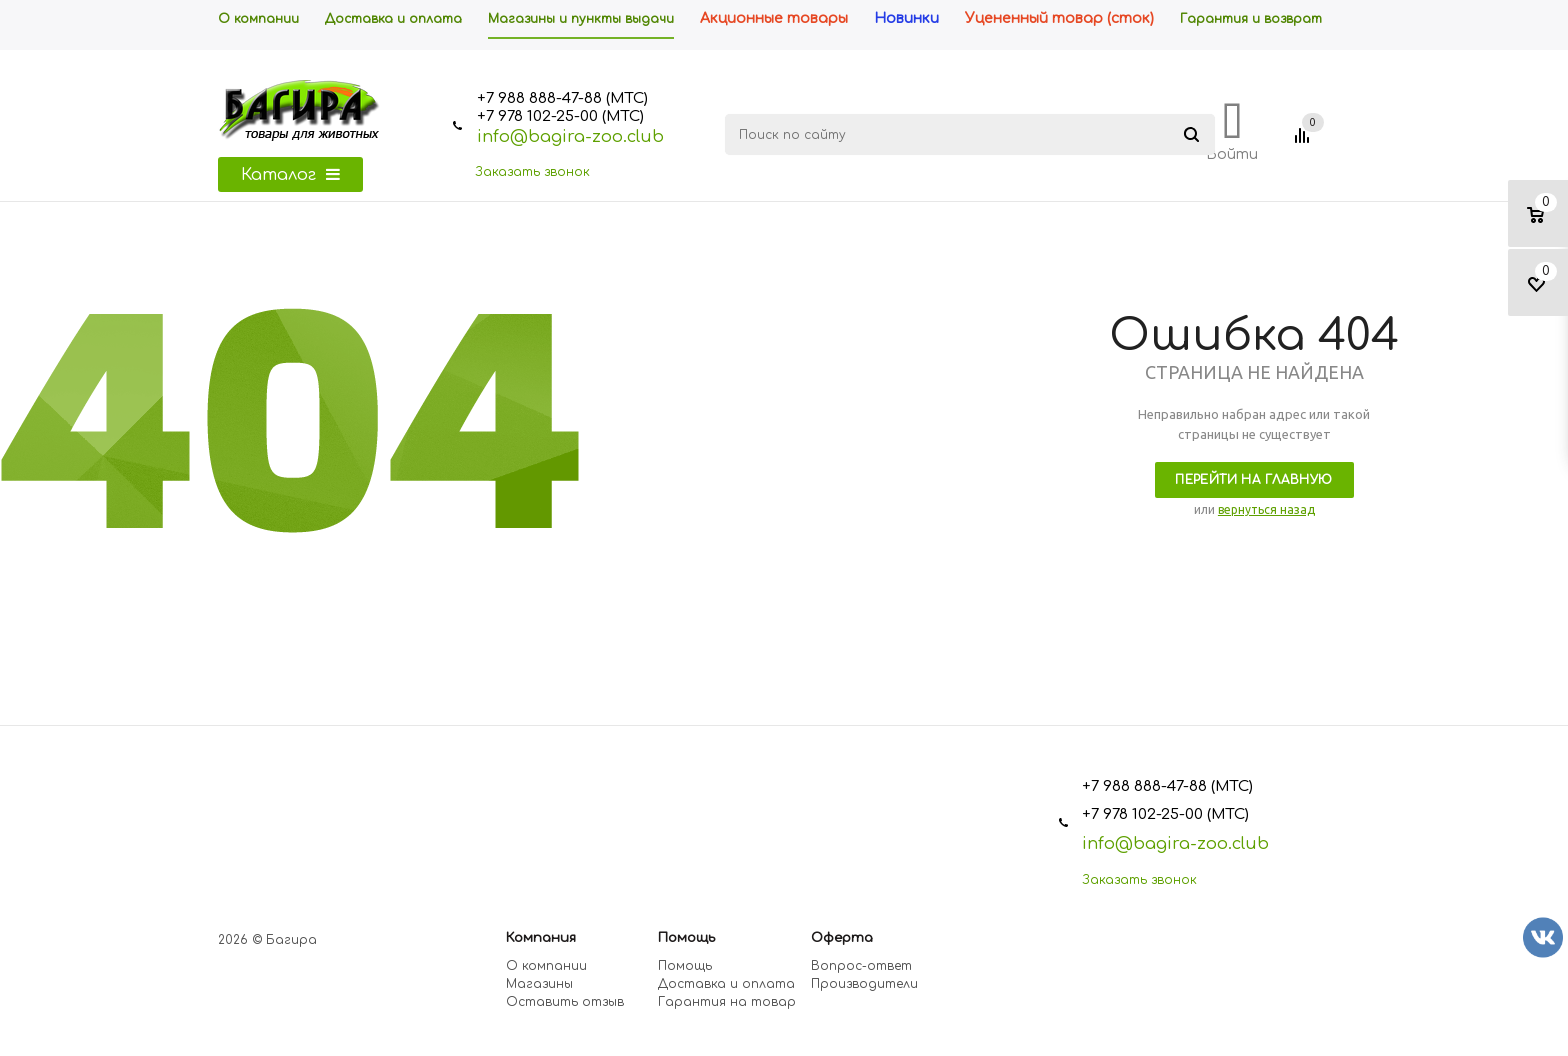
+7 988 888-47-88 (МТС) (562, 98)
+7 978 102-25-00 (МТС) (560, 116)
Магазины (539, 984)
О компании (546, 966)
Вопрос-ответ (861, 966)
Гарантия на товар (727, 1002)
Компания (541, 938)
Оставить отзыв (565, 1002)
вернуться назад (1266, 509)
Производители (864, 984)
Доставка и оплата (726, 984)
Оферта (842, 938)
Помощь (686, 938)
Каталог (290, 175)
